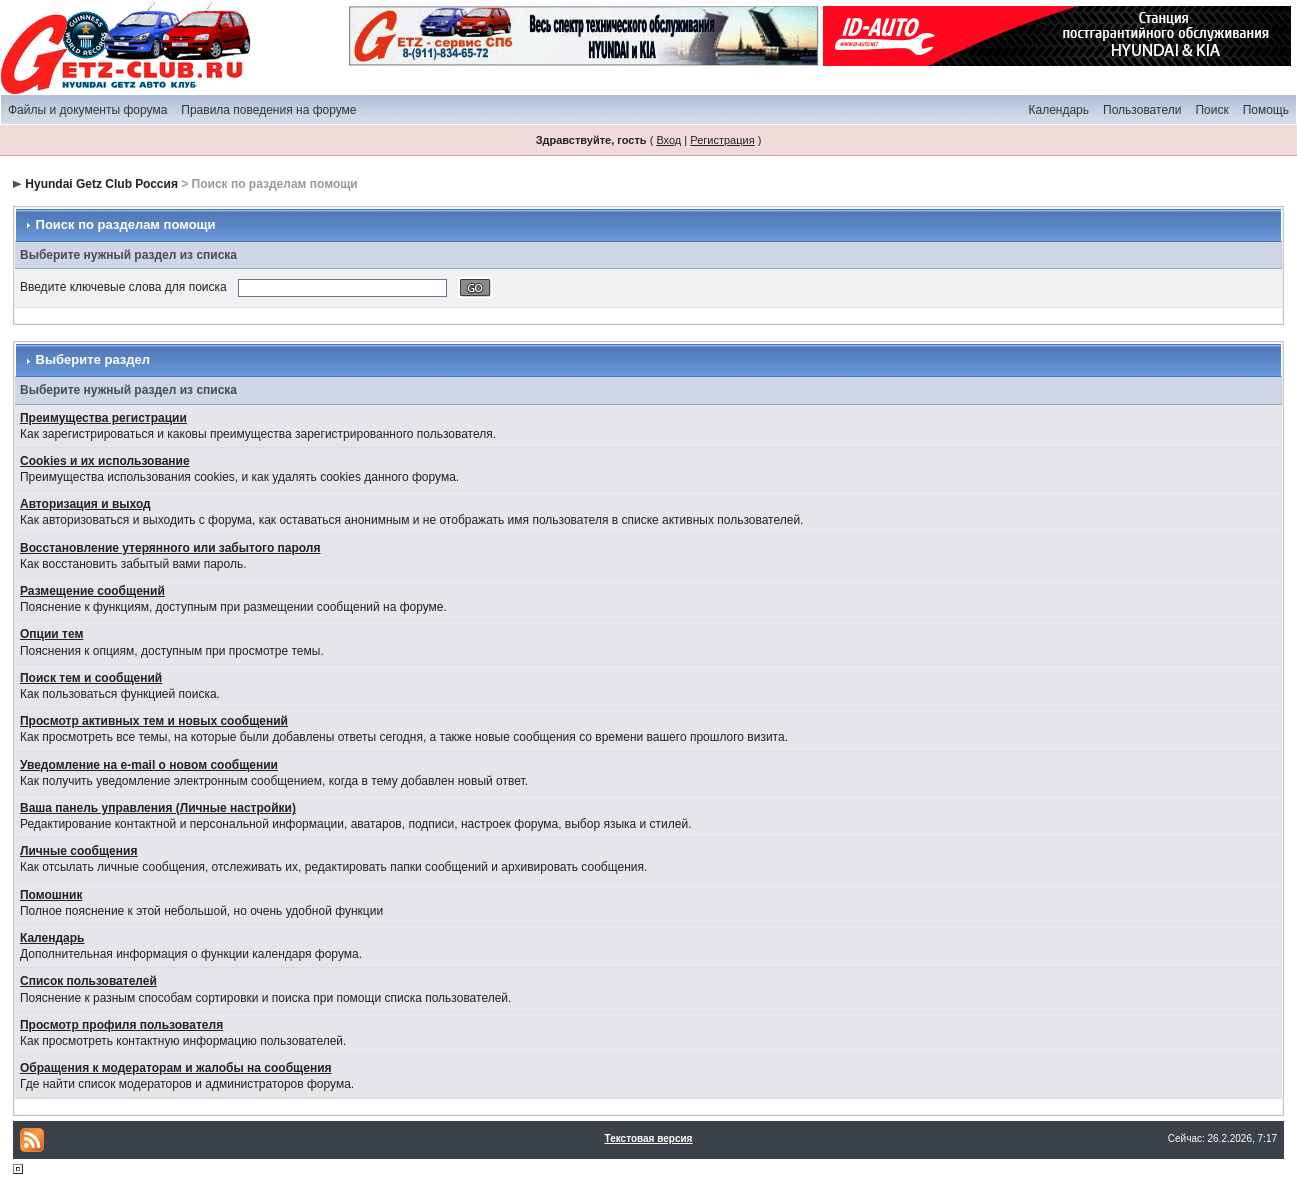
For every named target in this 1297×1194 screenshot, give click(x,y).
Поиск (1211, 110)
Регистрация (722, 140)
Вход (668, 140)
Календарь (1058, 110)
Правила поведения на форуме (268, 110)
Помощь (1266, 110)
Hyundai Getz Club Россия (101, 184)
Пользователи (1142, 110)
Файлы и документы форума (87, 110)
